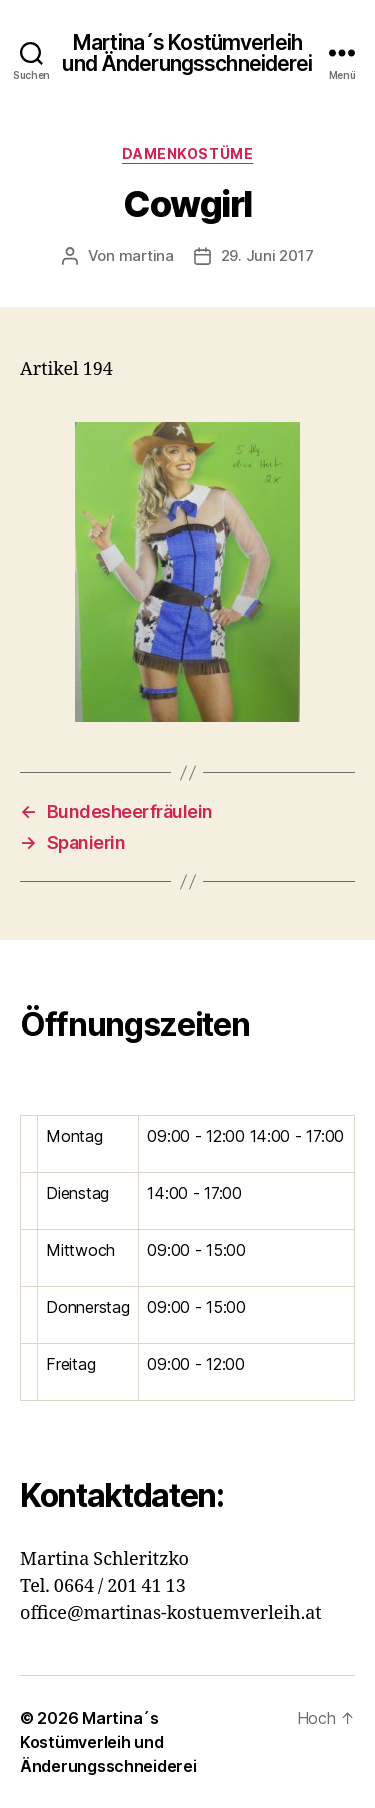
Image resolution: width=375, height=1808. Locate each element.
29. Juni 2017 (267, 255)
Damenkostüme (187, 153)
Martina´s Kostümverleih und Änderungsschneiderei (187, 53)
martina (146, 255)
